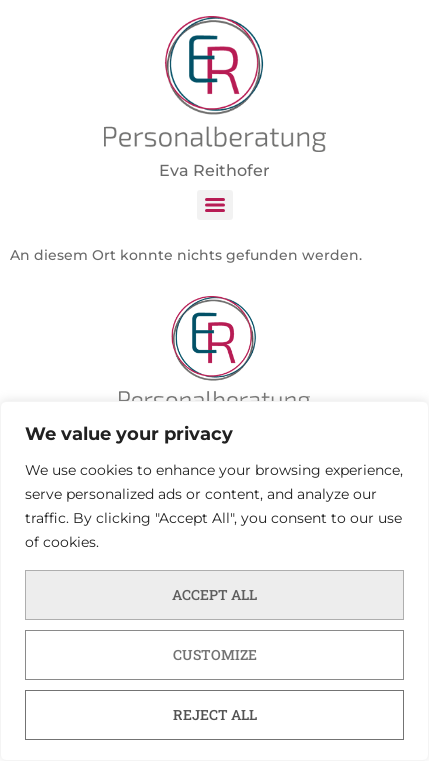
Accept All (214, 594)
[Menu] (215, 205)
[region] (214, 581)
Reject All (215, 714)
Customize (215, 654)
